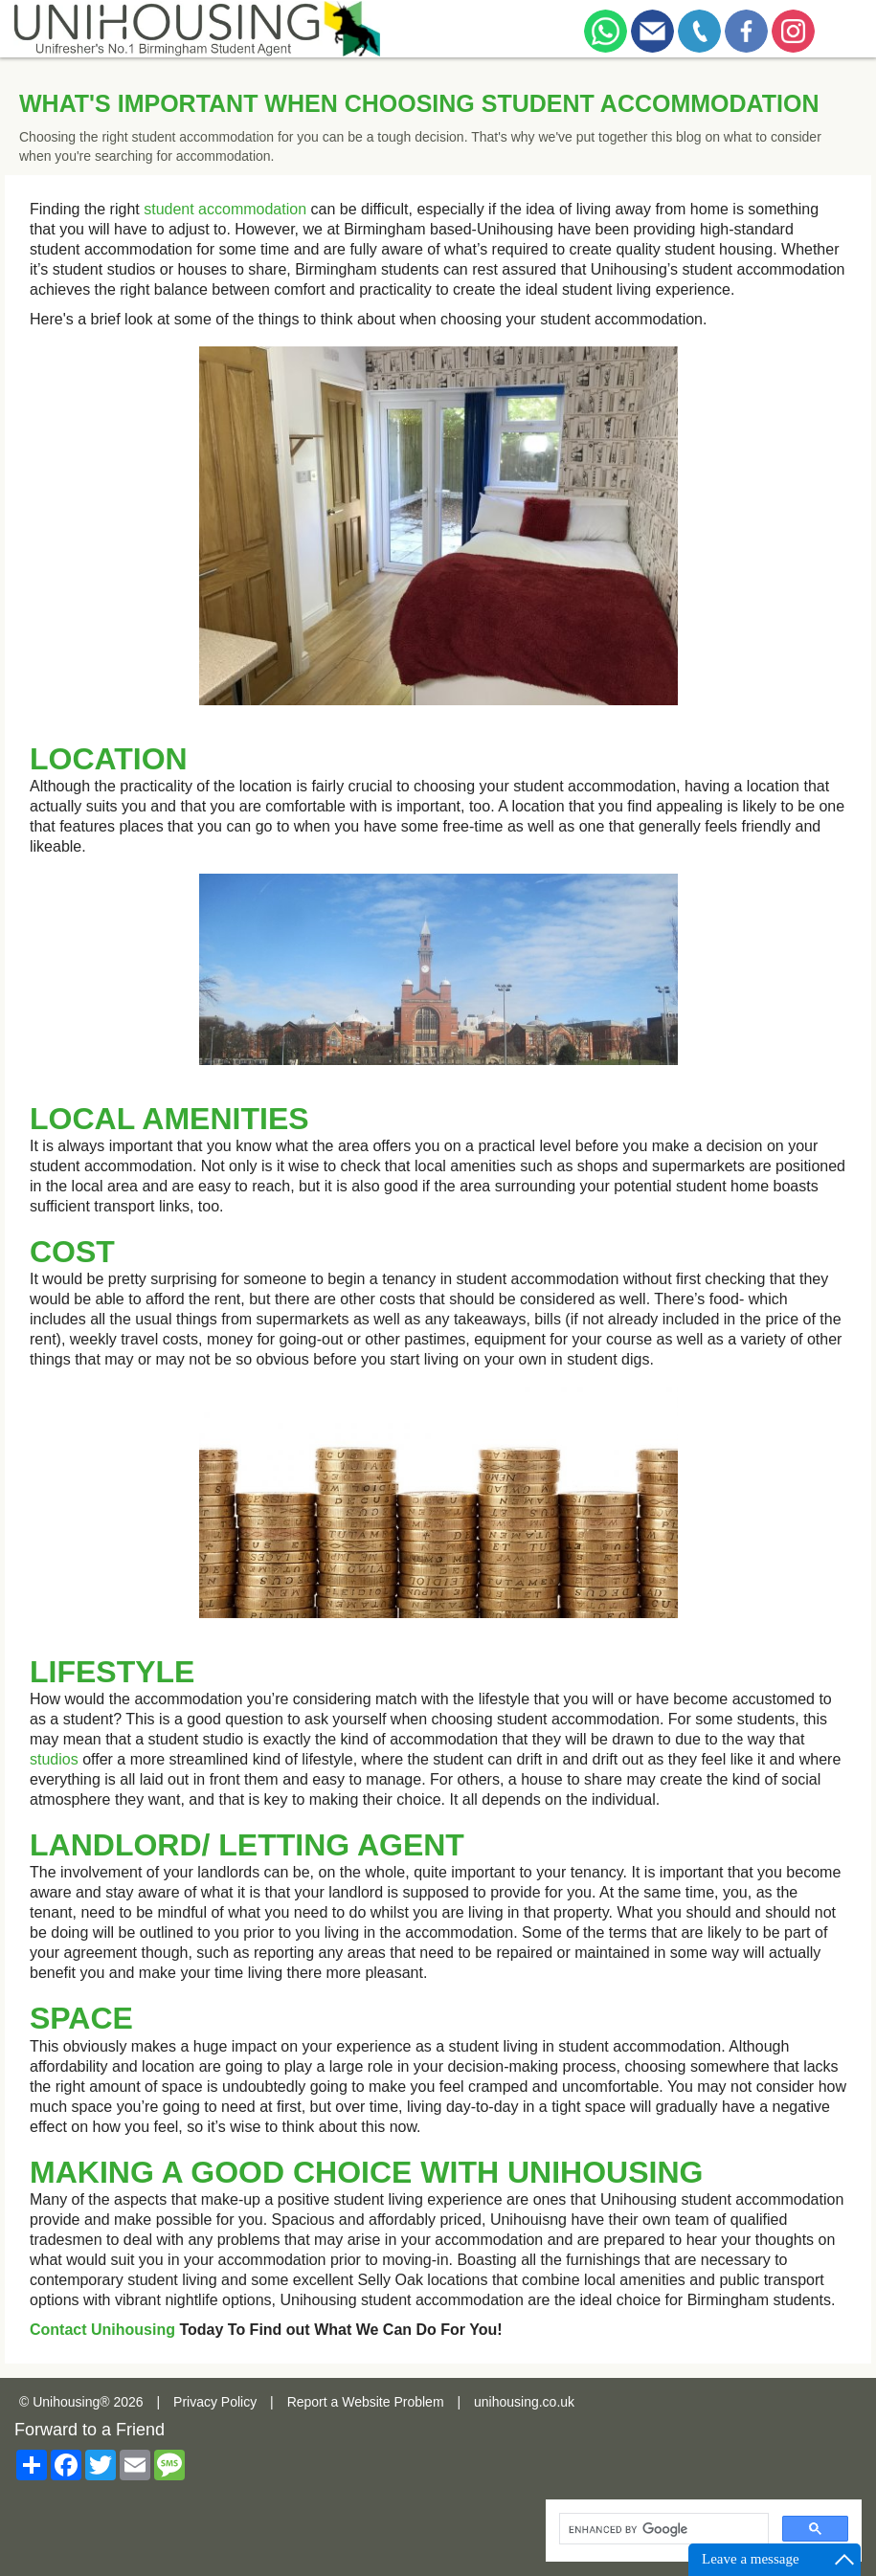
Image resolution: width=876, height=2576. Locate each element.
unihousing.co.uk (524, 2401)
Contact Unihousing (102, 2329)
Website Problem (392, 2401)
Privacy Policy (215, 2401)
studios (54, 1759)
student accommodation (225, 209)
